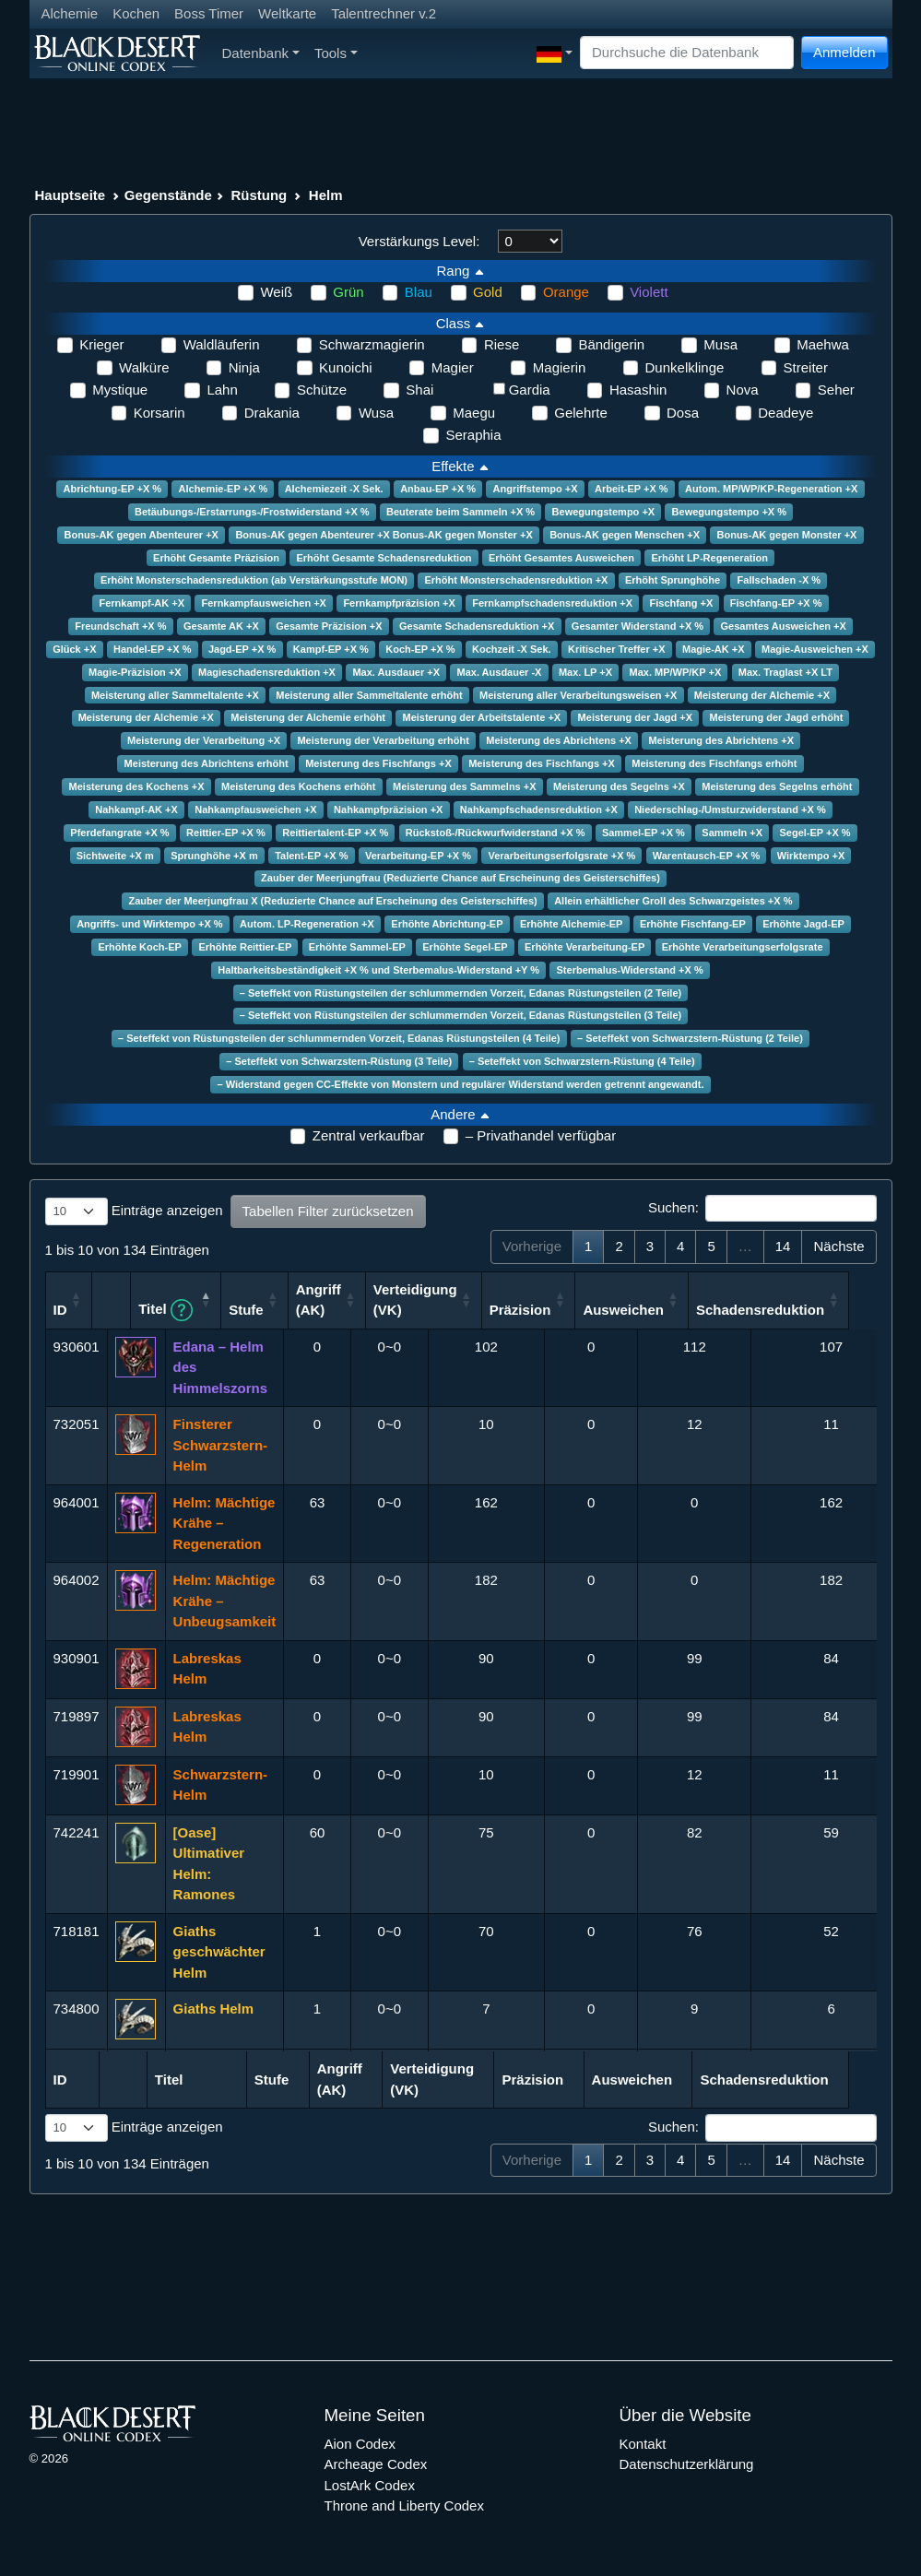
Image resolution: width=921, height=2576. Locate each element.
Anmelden (844, 52)
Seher (836, 389)
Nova (742, 389)
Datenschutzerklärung (687, 2464)
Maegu (474, 412)
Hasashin (638, 389)
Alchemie (70, 13)
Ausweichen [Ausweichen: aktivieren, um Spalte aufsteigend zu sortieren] (685, 1310)
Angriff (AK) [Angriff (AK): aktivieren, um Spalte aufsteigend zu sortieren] (381, 1300)
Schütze (322, 389)
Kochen (135, 13)
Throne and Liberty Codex (404, 2505)
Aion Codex (360, 2444)
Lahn (222, 389)
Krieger (101, 344)
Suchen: (762, 1209)
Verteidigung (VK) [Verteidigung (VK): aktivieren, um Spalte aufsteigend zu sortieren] (478, 1300)
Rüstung (258, 195)
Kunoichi (345, 367)
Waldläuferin (221, 344)
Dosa (683, 412)
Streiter (806, 367)
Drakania (272, 412)
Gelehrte (581, 412)
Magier (452, 367)
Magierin (559, 367)
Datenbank (261, 53)
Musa (720, 344)
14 (783, 1246)
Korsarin (159, 412)
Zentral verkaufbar (369, 1135)
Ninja (244, 367)
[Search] (687, 53)
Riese (501, 344)
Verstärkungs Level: (419, 241)
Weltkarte (287, 13)
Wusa (376, 412)
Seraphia (473, 435)
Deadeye (785, 412)
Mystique (120, 389)
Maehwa (823, 344)
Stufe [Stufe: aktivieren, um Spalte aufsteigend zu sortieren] (308, 1310)
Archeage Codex (376, 2464)
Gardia (529, 389)
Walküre (144, 367)
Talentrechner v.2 (383, 13)
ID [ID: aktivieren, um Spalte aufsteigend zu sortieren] (60, 1310)
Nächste (838, 1246)
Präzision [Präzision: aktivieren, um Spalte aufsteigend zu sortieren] (583, 1310)
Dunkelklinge (685, 367)
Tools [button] (336, 53)
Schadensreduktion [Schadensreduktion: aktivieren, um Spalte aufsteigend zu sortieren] (823, 1310)
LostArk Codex (370, 2485)
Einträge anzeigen (134, 1211)
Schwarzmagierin (372, 344)
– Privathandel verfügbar (541, 1135)
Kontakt (643, 2444)
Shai (419, 389)
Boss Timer (208, 13)
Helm (326, 195)
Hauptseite (70, 195)
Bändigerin (611, 344)
